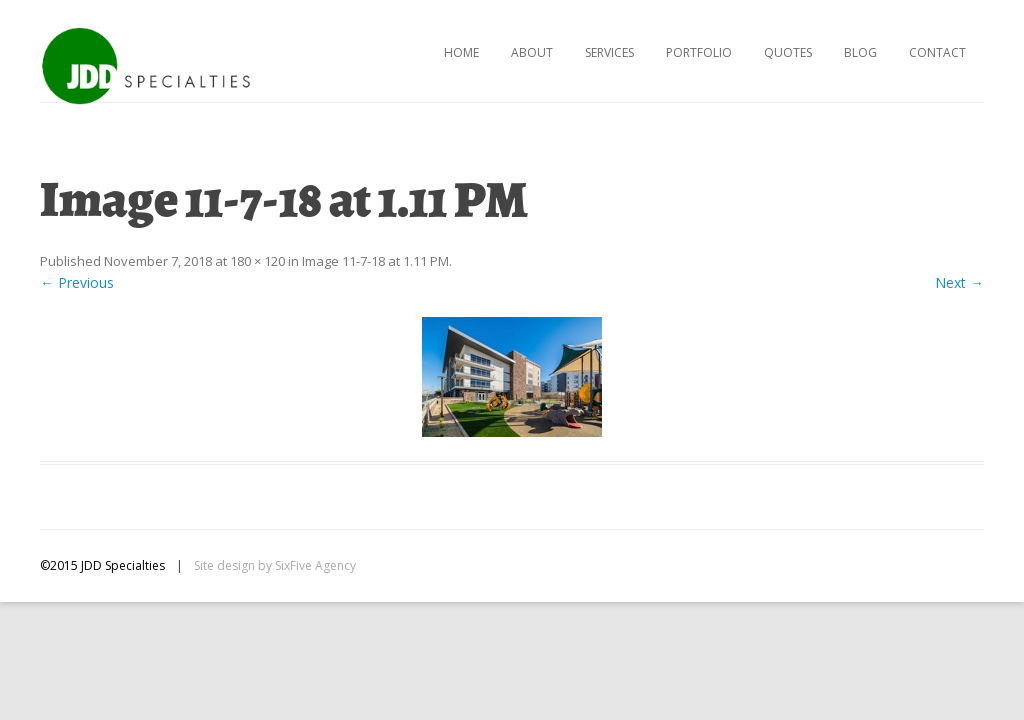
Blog (860, 52)
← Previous (77, 282)
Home (461, 52)
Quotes (788, 52)
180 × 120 (257, 261)
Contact (937, 52)
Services (609, 52)
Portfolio (699, 52)
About (532, 52)
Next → (959, 282)
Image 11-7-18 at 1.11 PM (375, 261)
